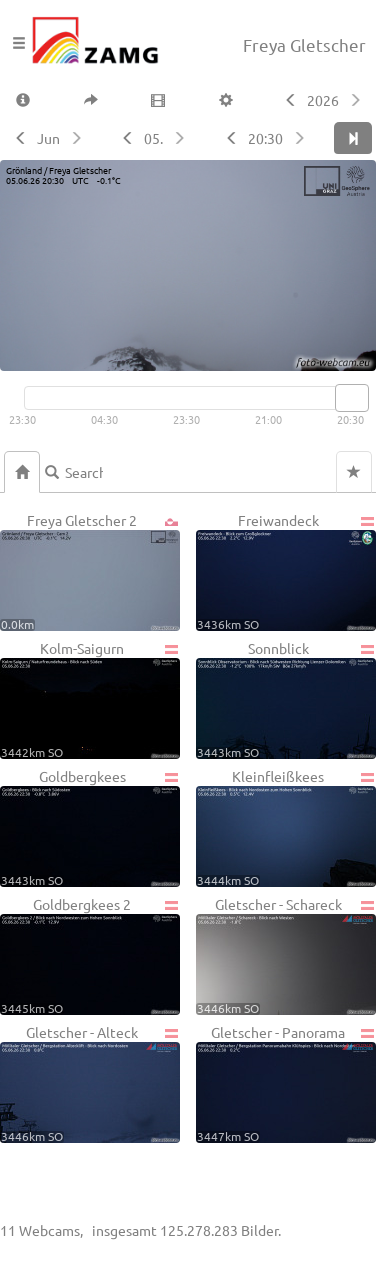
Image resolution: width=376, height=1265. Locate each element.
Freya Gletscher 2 (90, 571)
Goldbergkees (90, 827)
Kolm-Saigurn (90, 699)
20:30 (265, 138)
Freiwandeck (286, 571)
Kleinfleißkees (286, 827)
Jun (48, 138)
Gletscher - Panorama (286, 1083)
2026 (323, 100)
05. (153, 138)
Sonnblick (286, 699)
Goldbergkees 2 (90, 955)
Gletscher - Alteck (90, 1083)
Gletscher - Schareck (286, 955)
